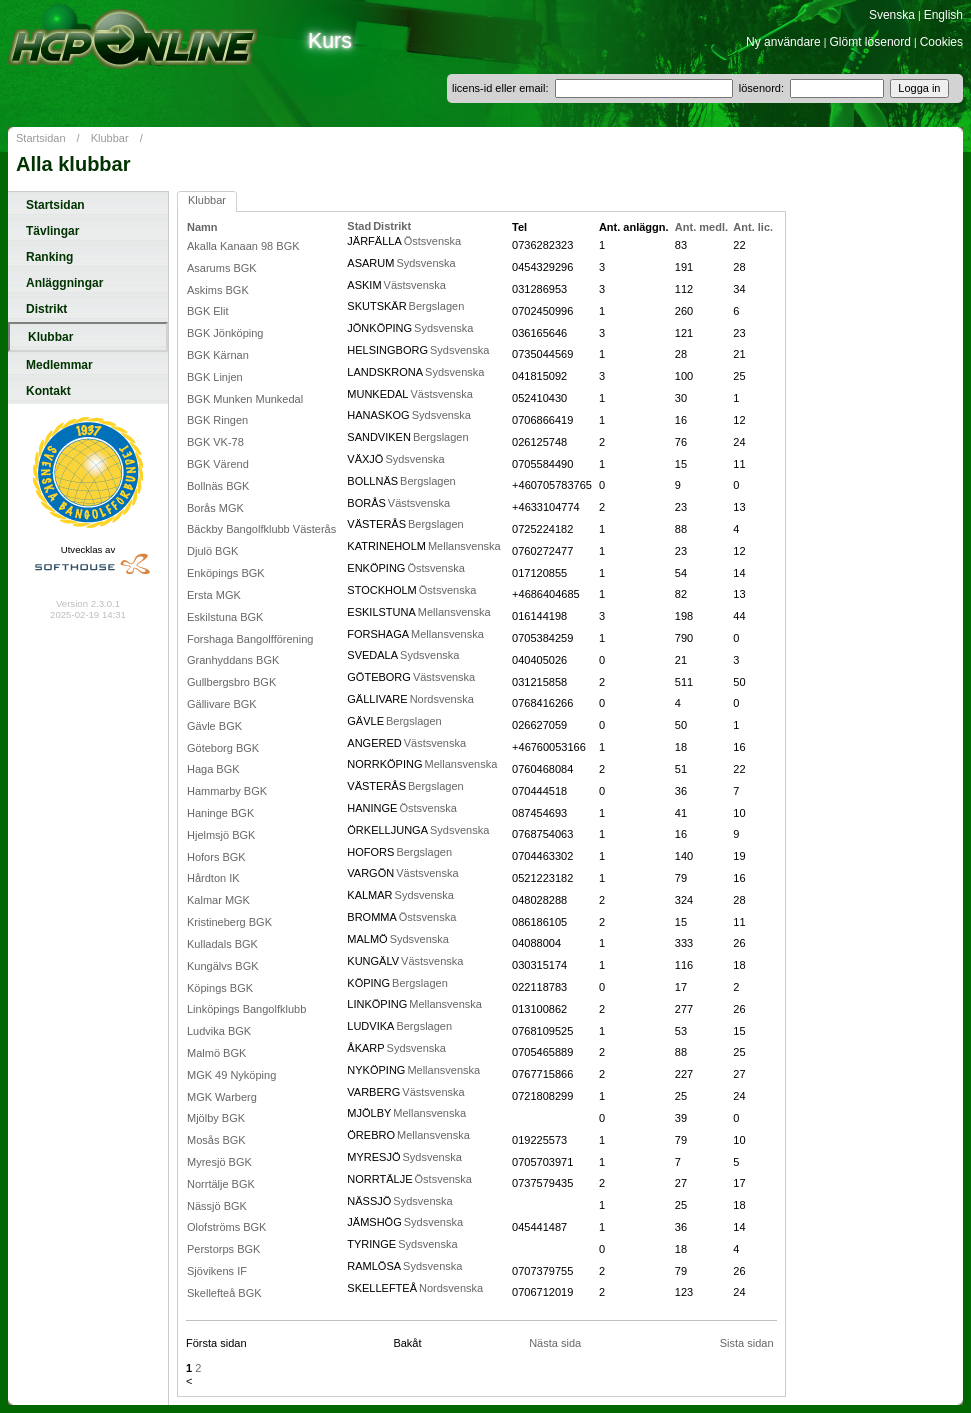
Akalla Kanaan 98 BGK (243, 246)
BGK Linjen (215, 377)
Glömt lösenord (870, 42)
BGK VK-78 (215, 442)
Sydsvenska (425, 263)
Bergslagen (437, 306)
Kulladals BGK (222, 944)
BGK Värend (218, 464)
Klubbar (110, 138)
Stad (359, 226)
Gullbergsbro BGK (231, 682)
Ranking (49, 257)
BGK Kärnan (218, 355)
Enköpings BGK (226, 573)
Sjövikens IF (217, 1271)
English (943, 15)
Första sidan (216, 1343)
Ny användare (783, 42)
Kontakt (48, 391)
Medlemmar (59, 365)
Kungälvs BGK (223, 966)
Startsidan (41, 138)
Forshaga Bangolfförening (250, 639)
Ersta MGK (214, 595)
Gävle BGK (214, 726)
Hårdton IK (213, 878)
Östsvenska (432, 241)
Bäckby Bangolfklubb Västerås (261, 529)
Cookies (941, 42)
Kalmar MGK (218, 900)
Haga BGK (213, 769)
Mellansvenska (464, 546)
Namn (202, 227)
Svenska (892, 15)
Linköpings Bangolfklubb (246, 1009)
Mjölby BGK (216, 1118)
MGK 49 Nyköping (231, 1075)
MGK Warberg (222, 1097)
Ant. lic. (753, 227)
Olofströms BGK (226, 1227)
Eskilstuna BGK (225, 617)
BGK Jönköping (225, 333)
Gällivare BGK (222, 704)
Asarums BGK (222, 268)
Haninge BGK (220, 813)
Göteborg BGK (223, 748)
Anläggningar (64, 283)
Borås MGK (215, 508)
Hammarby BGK (227, 791)
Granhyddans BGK (233, 660)
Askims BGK (218, 290)
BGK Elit (208, 311)
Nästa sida (555, 1343)
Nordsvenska (442, 699)
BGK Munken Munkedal (245, 399)
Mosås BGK (216, 1140)
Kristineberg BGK (229, 922)
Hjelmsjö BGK (221, 835)
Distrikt (46, 309)
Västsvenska (415, 285)
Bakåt (407, 1343)
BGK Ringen (217, 420)
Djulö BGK (212, 551)
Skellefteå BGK (224, 1293)
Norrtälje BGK (221, 1184)
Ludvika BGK (219, 1031)
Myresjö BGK (219, 1162)
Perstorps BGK (223, 1249)
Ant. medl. (701, 227)
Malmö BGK (216, 1053)
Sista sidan (747, 1343)
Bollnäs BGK (218, 486)
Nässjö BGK (217, 1206)
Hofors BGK (216, 857)
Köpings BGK (220, 988)
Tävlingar (52, 231)
